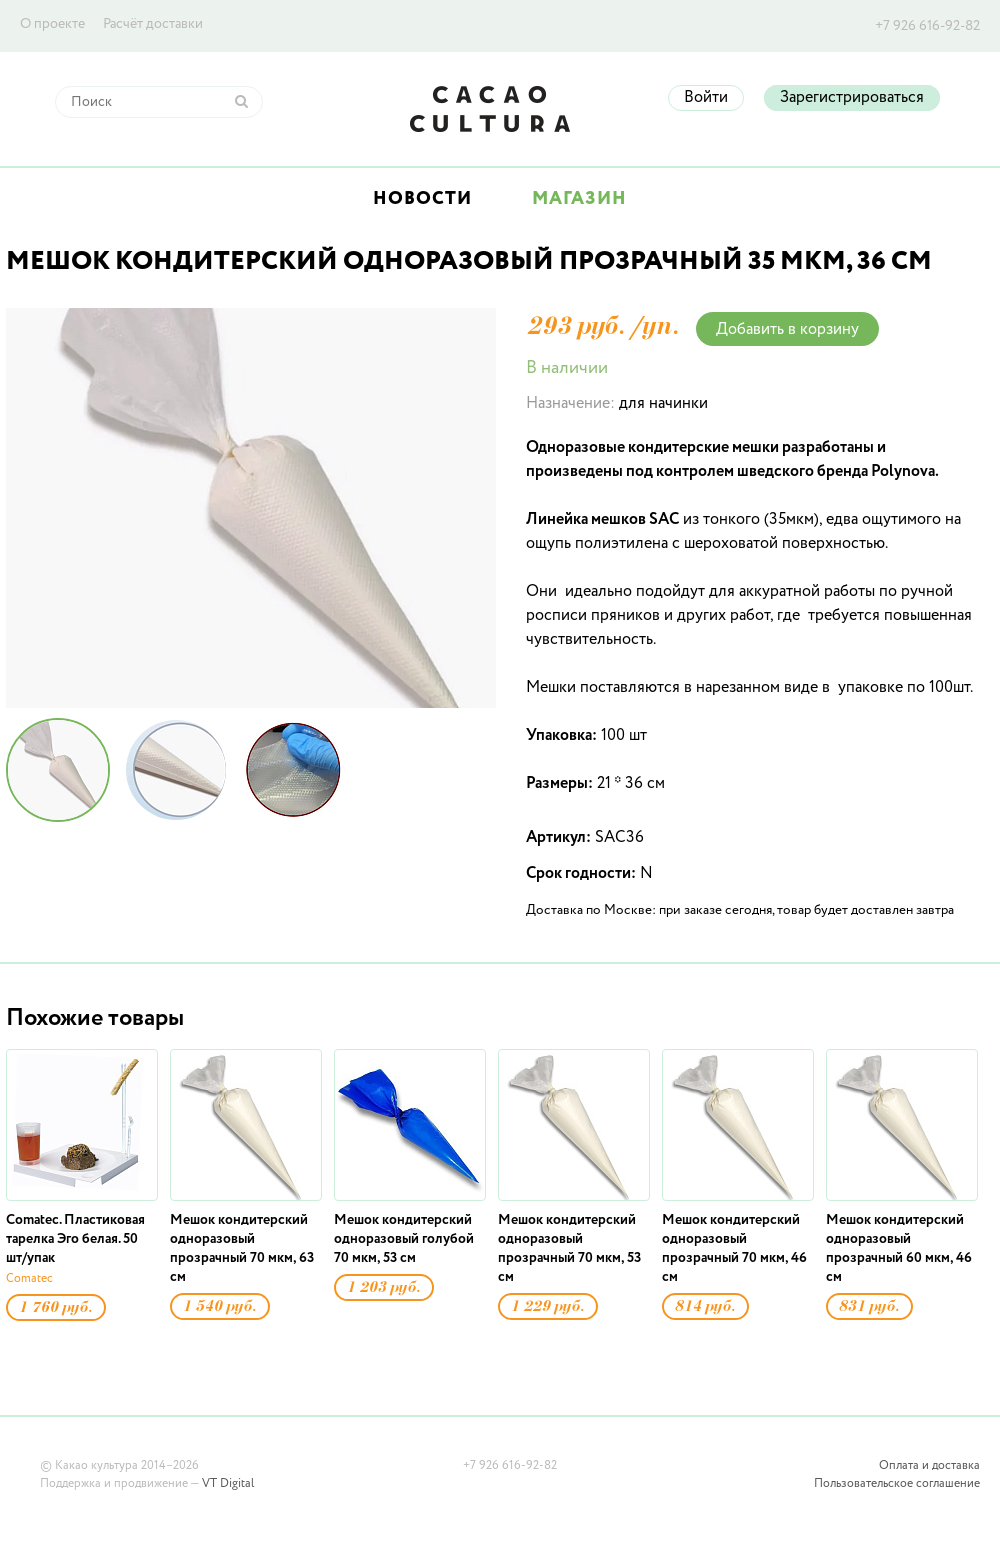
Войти (706, 98)
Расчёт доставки (153, 24)
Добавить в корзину (787, 330)
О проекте (52, 24)
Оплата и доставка (929, 1466)
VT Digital (228, 1484)
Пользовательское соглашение (897, 1484)
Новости (422, 199)
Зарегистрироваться (852, 98)
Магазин (579, 199)
